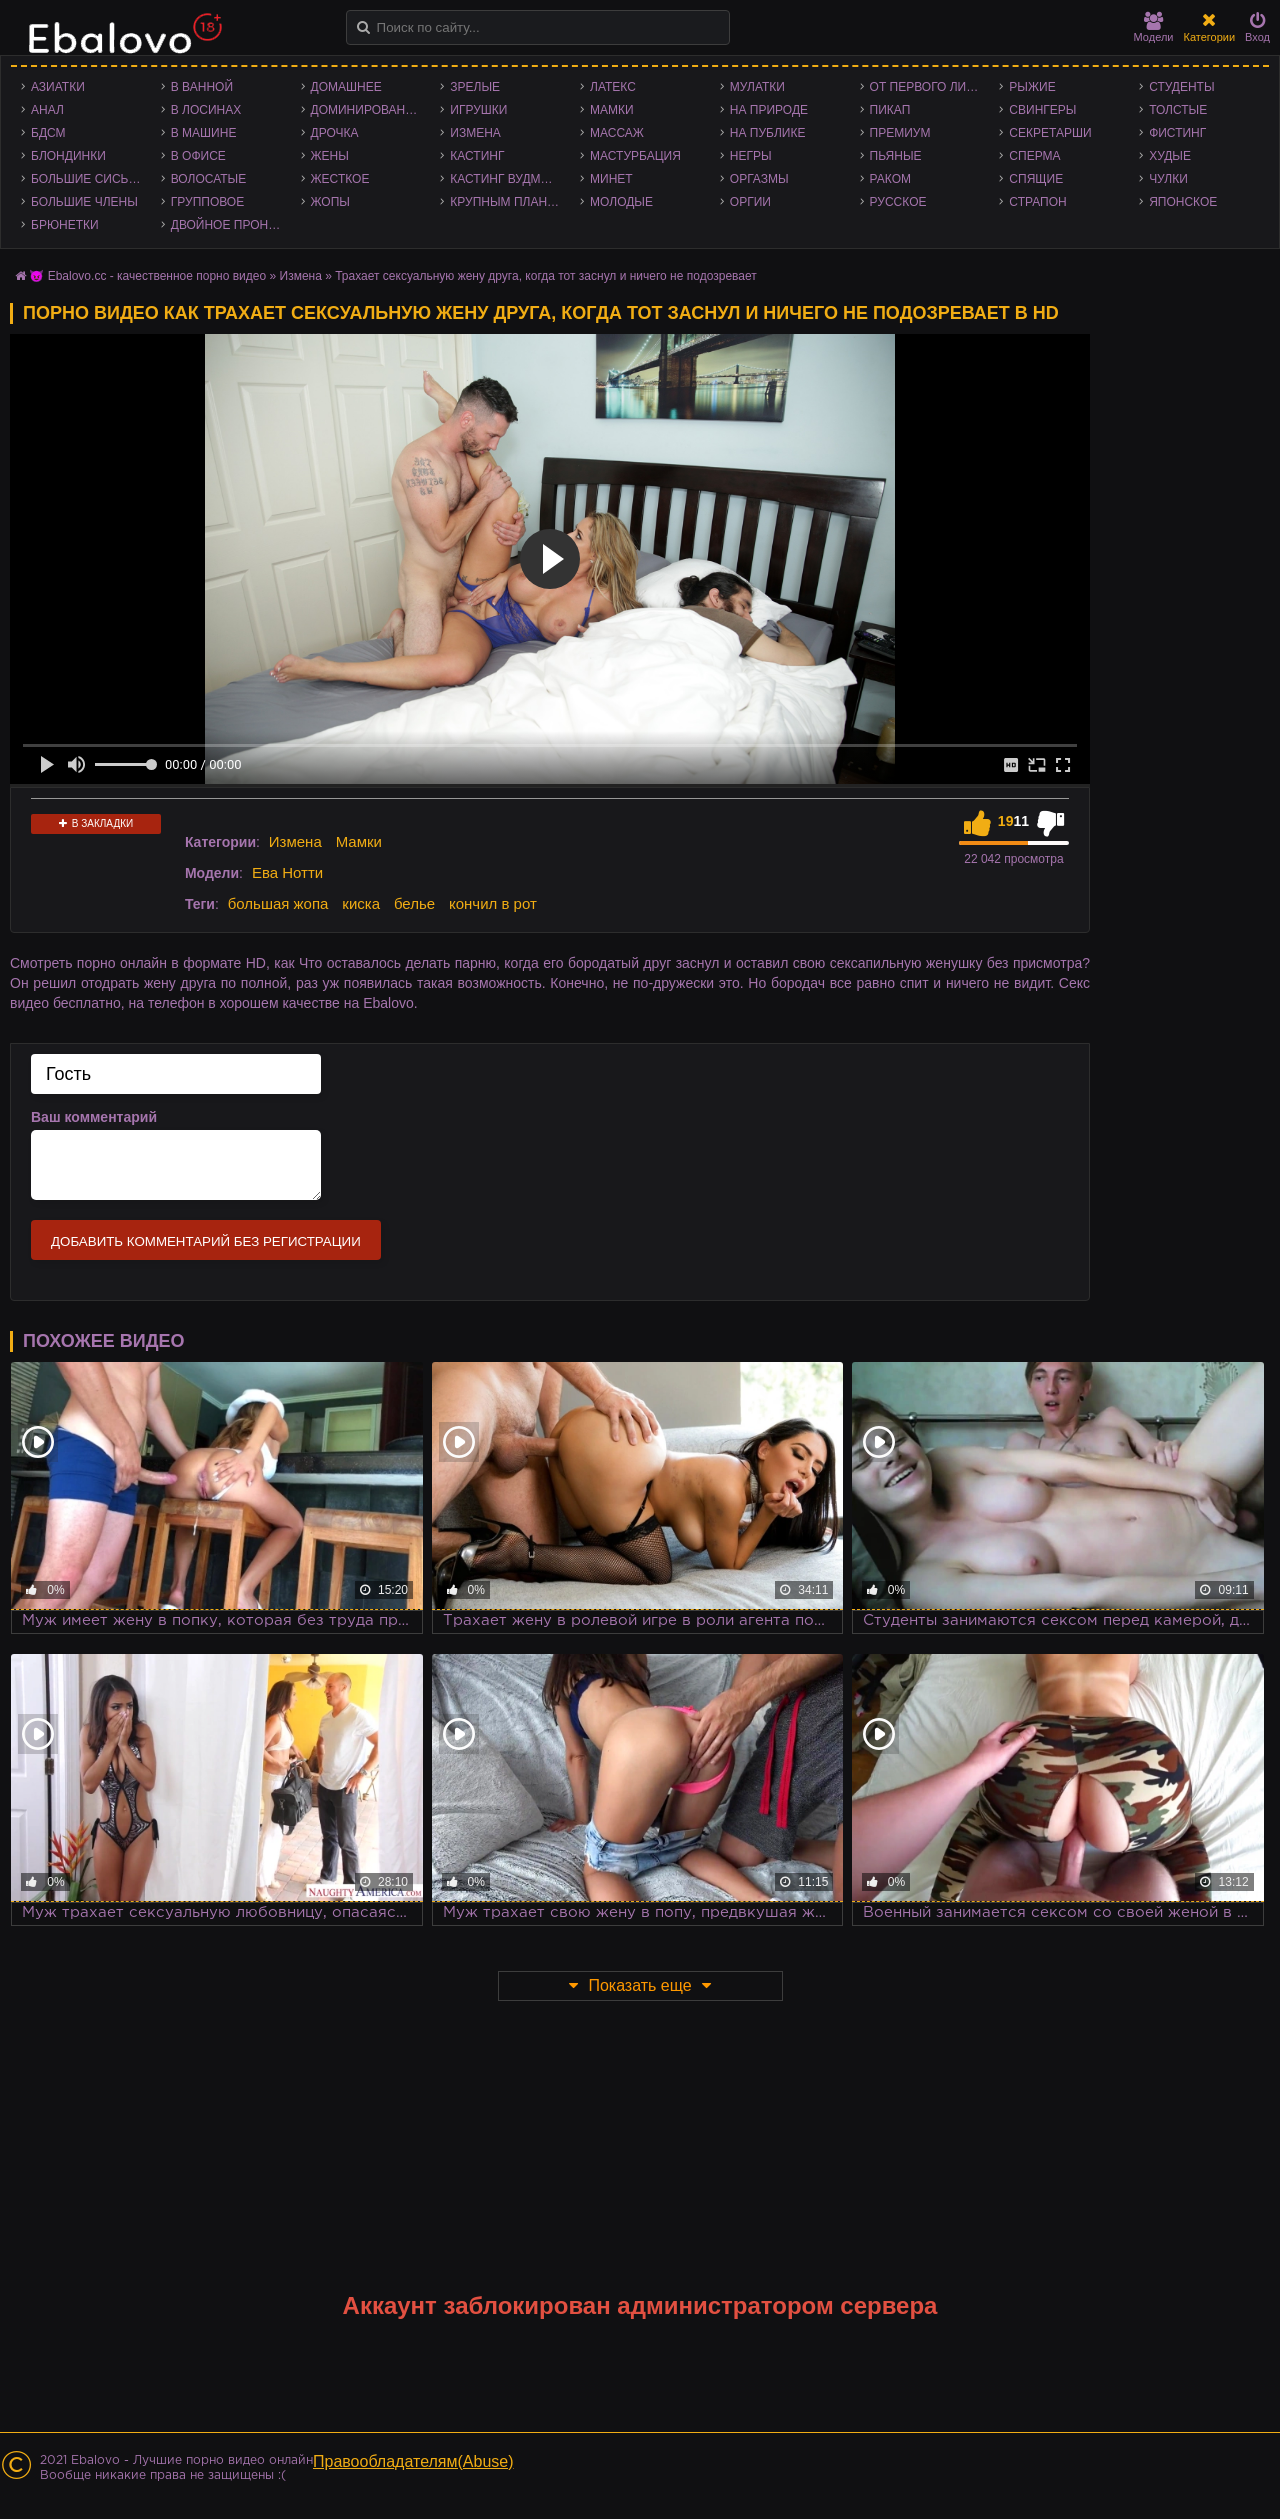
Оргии (750, 202)
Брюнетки (65, 225)
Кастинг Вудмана (507, 179)
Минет (611, 179)
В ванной (202, 87)
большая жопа (278, 903)
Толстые (1178, 110)
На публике (768, 133)
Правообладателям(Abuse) (413, 2461)
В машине (204, 133)
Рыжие (1032, 87)
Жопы (330, 202)
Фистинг (1177, 133)
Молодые (621, 202)
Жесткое (340, 179)
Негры (751, 156)
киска (361, 903)
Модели (1154, 27)
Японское (1183, 202)
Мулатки (757, 87)
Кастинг (477, 156)
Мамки (612, 110)
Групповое (207, 202)
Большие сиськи (87, 179)
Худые (1170, 156)
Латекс (613, 87)
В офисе (198, 156)
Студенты (1181, 87)
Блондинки (68, 156)
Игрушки (478, 110)
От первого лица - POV (930, 87)
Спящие (1036, 179)
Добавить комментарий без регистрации (206, 1241)
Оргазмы (759, 179)
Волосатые (208, 179)
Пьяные (896, 156)
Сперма (1034, 156)
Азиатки (58, 87)
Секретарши (1050, 133)
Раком (890, 179)
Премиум (900, 133)
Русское (898, 202)
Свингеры (1042, 110)
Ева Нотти (287, 872)
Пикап (890, 110)
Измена (475, 133)
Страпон (1037, 202)
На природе (769, 110)
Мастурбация (635, 156)
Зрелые (475, 87)
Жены (330, 156)
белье (414, 903)
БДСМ (48, 133)
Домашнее (346, 87)
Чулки (1168, 179)
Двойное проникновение (231, 225)
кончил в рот (493, 903)
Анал (47, 110)
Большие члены (84, 202)
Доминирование (366, 110)
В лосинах (206, 110)
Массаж (617, 133)
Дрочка (335, 133)
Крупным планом (508, 202)
